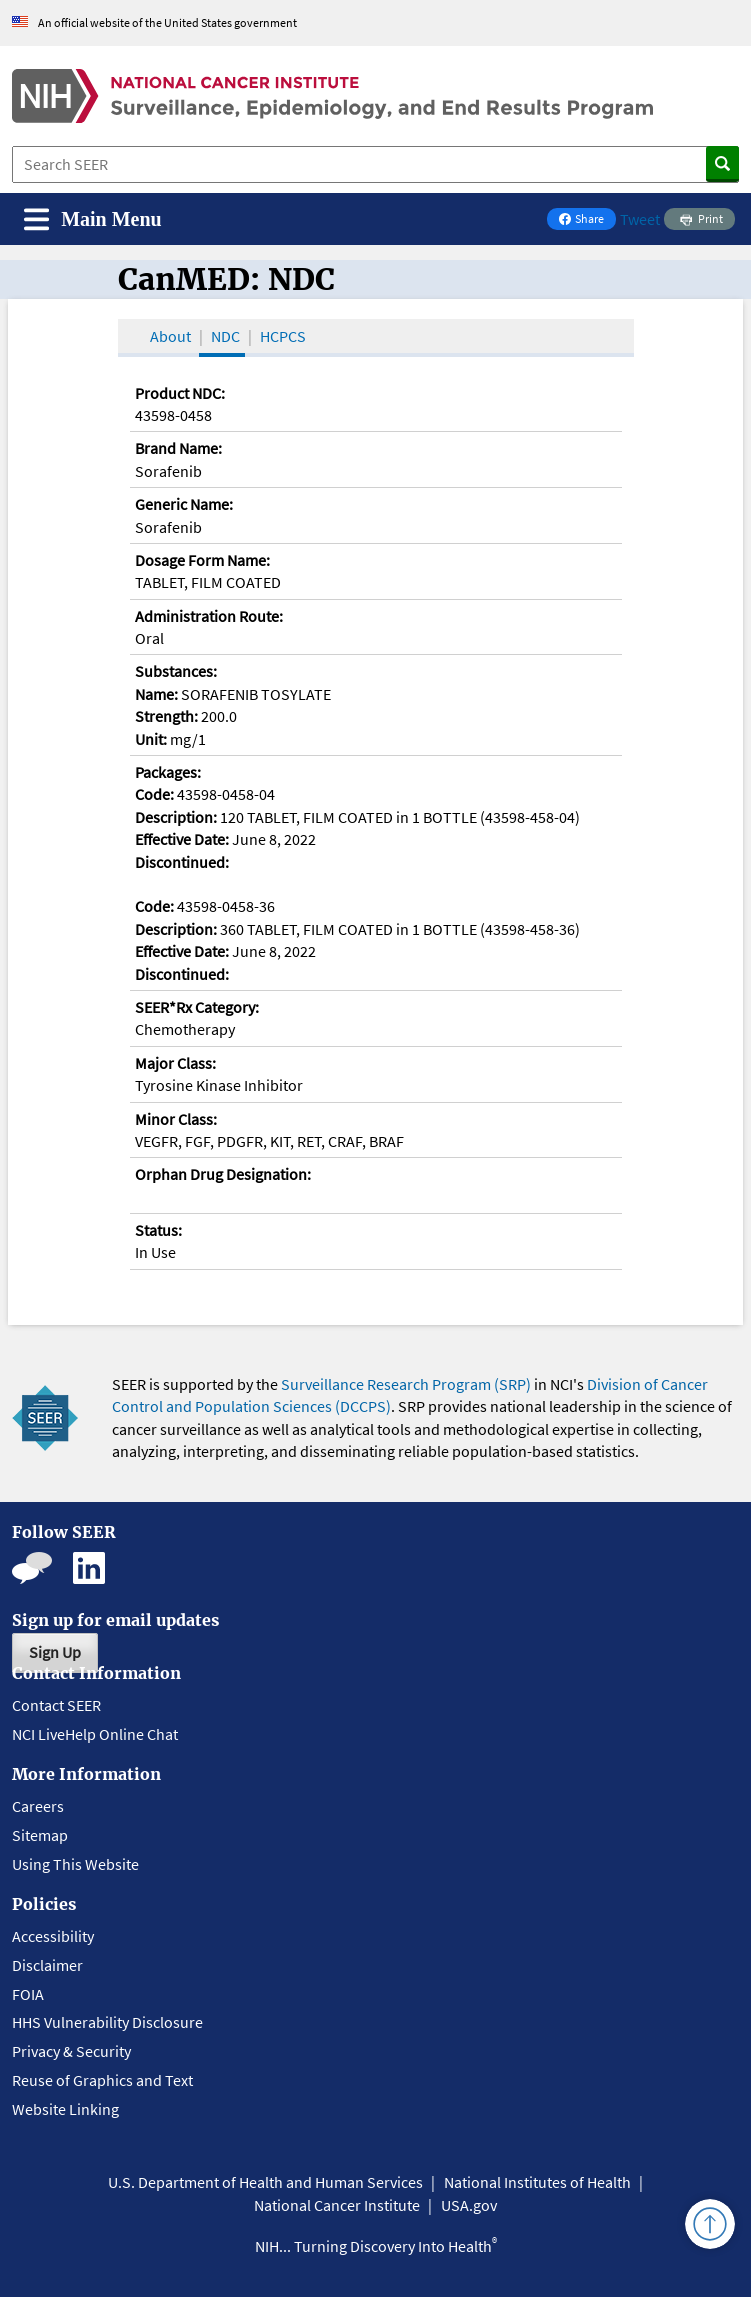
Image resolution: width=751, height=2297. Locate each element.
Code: (154, 794)
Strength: (166, 716)
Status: (158, 1230)
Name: (156, 694)
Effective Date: (182, 839)
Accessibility (53, 1936)
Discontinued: (182, 862)
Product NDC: (180, 393)
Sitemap (40, 1835)
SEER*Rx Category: (197, 1007)
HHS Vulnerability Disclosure (107, 2022)
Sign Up (55, 1652)
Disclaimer (47, 1965)
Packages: (168, 772)
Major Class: (175, 1063)
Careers (38, 1806)
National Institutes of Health (537, 2182)
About (170, 336)
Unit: (151, 739)
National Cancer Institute (337, 2205)
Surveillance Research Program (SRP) (406, 1384)
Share (587, 220)
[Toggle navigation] (93, 219)
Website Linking (65, 2109)
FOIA (28, 1994)
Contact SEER (56, 1705)
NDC (225, 336)
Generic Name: (184, 504)
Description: (176, 817)
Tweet (640, 219)
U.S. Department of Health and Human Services (265, 2182)
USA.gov (469, 2205)
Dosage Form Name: (202, 560)
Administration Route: (209, 616)
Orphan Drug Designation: (223, 1174)
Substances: (176, 671)
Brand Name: (178, 448)
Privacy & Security (71, 2051)
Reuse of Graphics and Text (102, 2080)
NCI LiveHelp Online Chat (95, 1734)
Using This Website (75, 1864)
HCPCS (283, 336)
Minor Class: (176, 1119)
